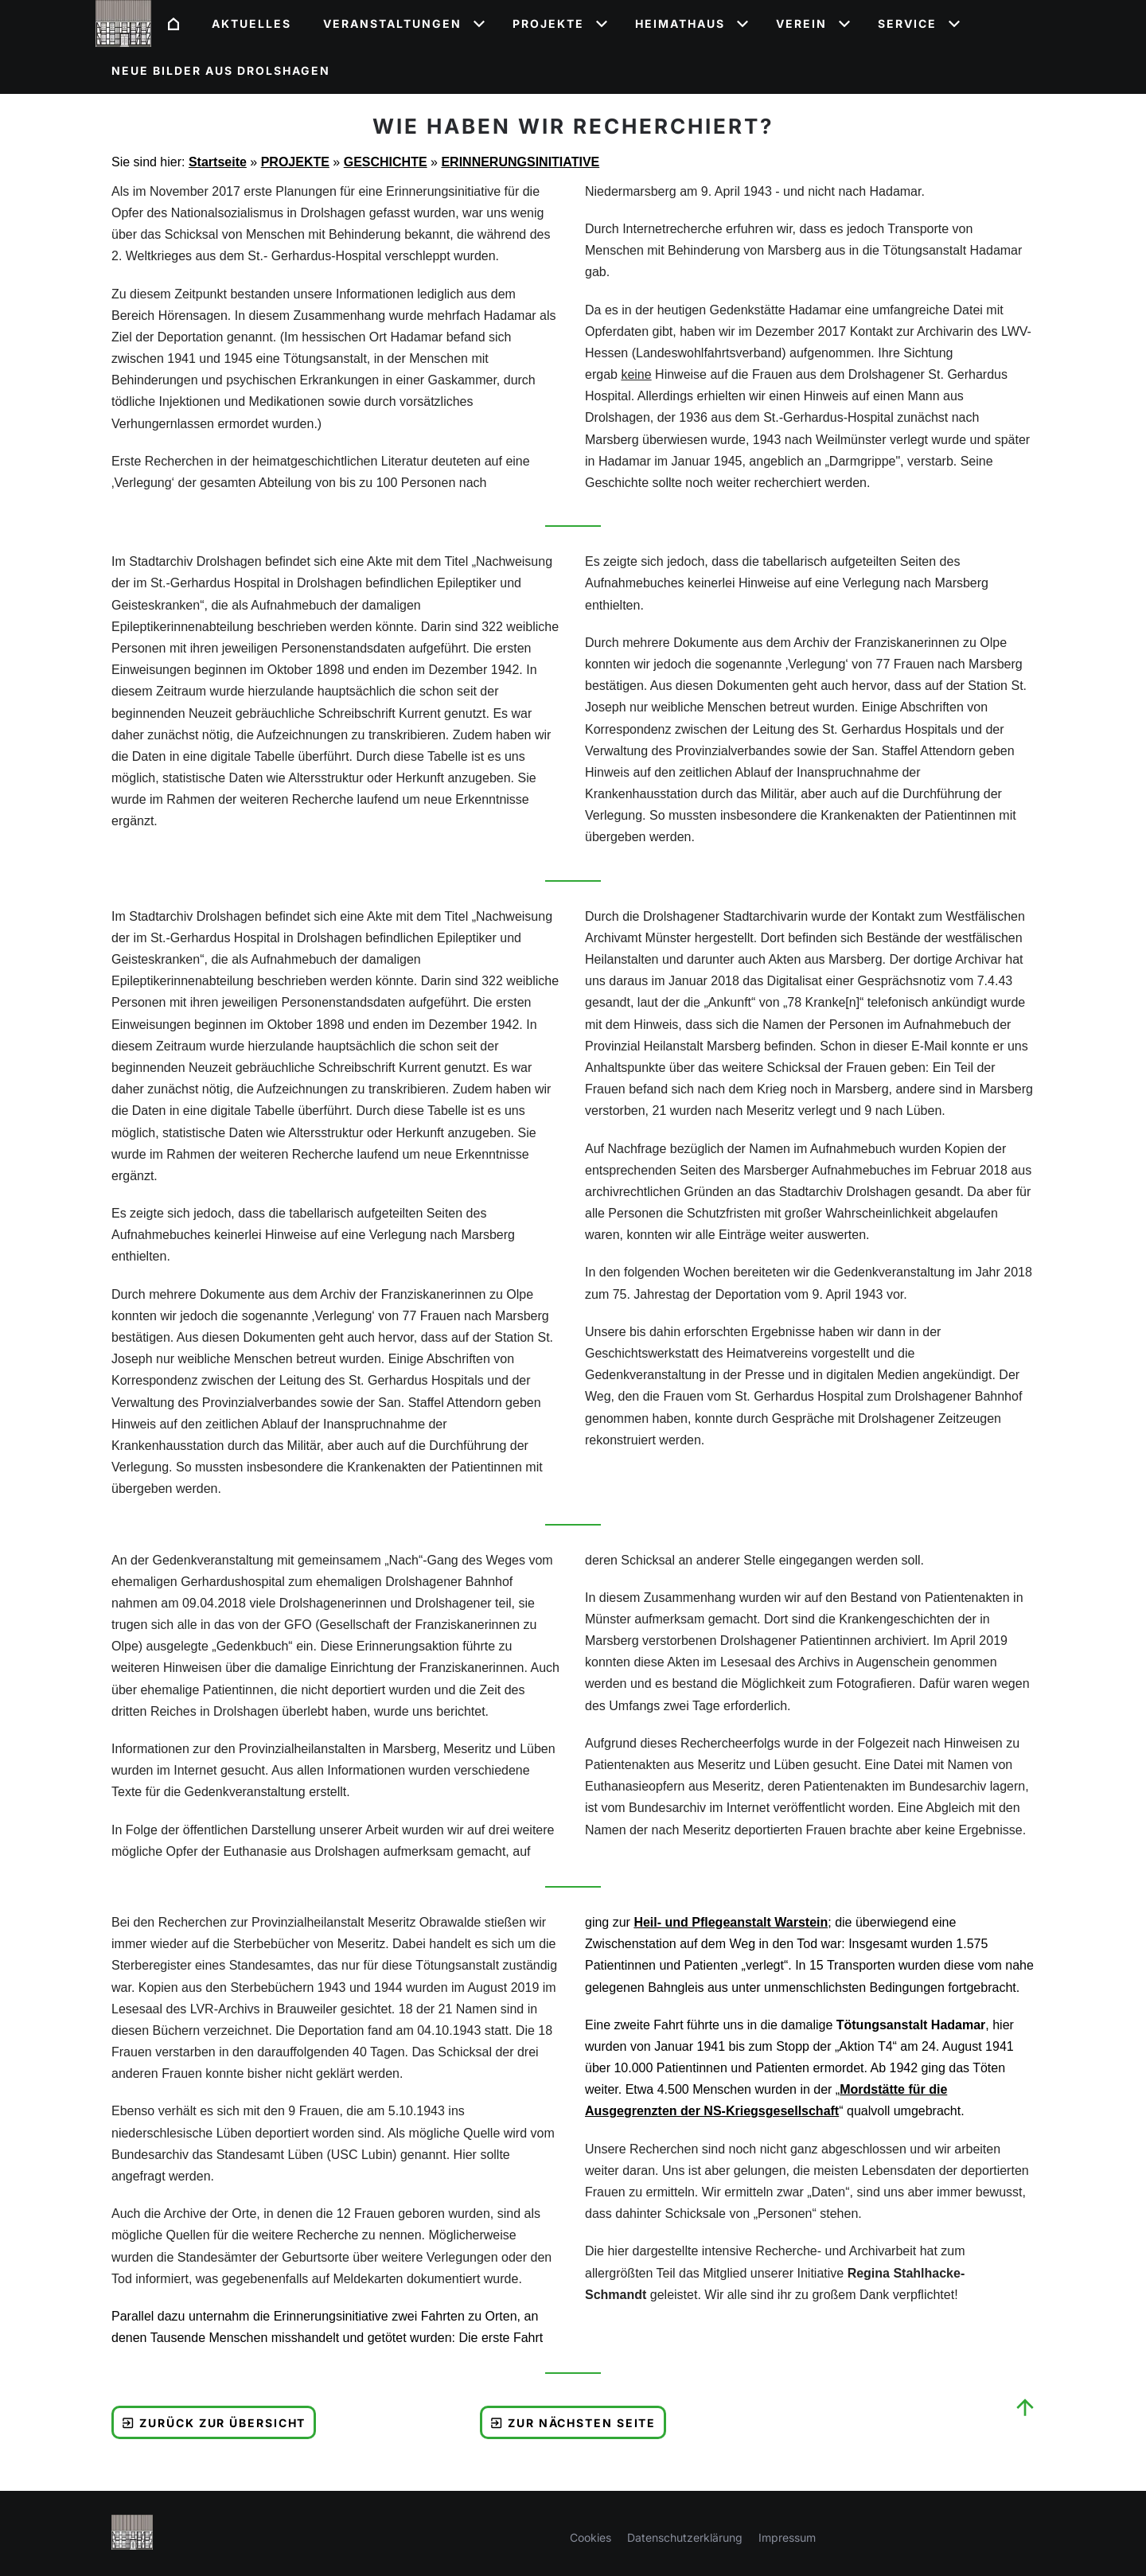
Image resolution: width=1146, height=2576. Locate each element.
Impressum (787, 2537)
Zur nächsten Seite (573, 2423)
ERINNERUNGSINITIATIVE (520, 162)
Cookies (590, 2537)
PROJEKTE (295, 162)
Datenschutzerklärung (685, 2537)
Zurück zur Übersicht (214, 2423)
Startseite (218, 162)
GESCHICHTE (385, 162)
